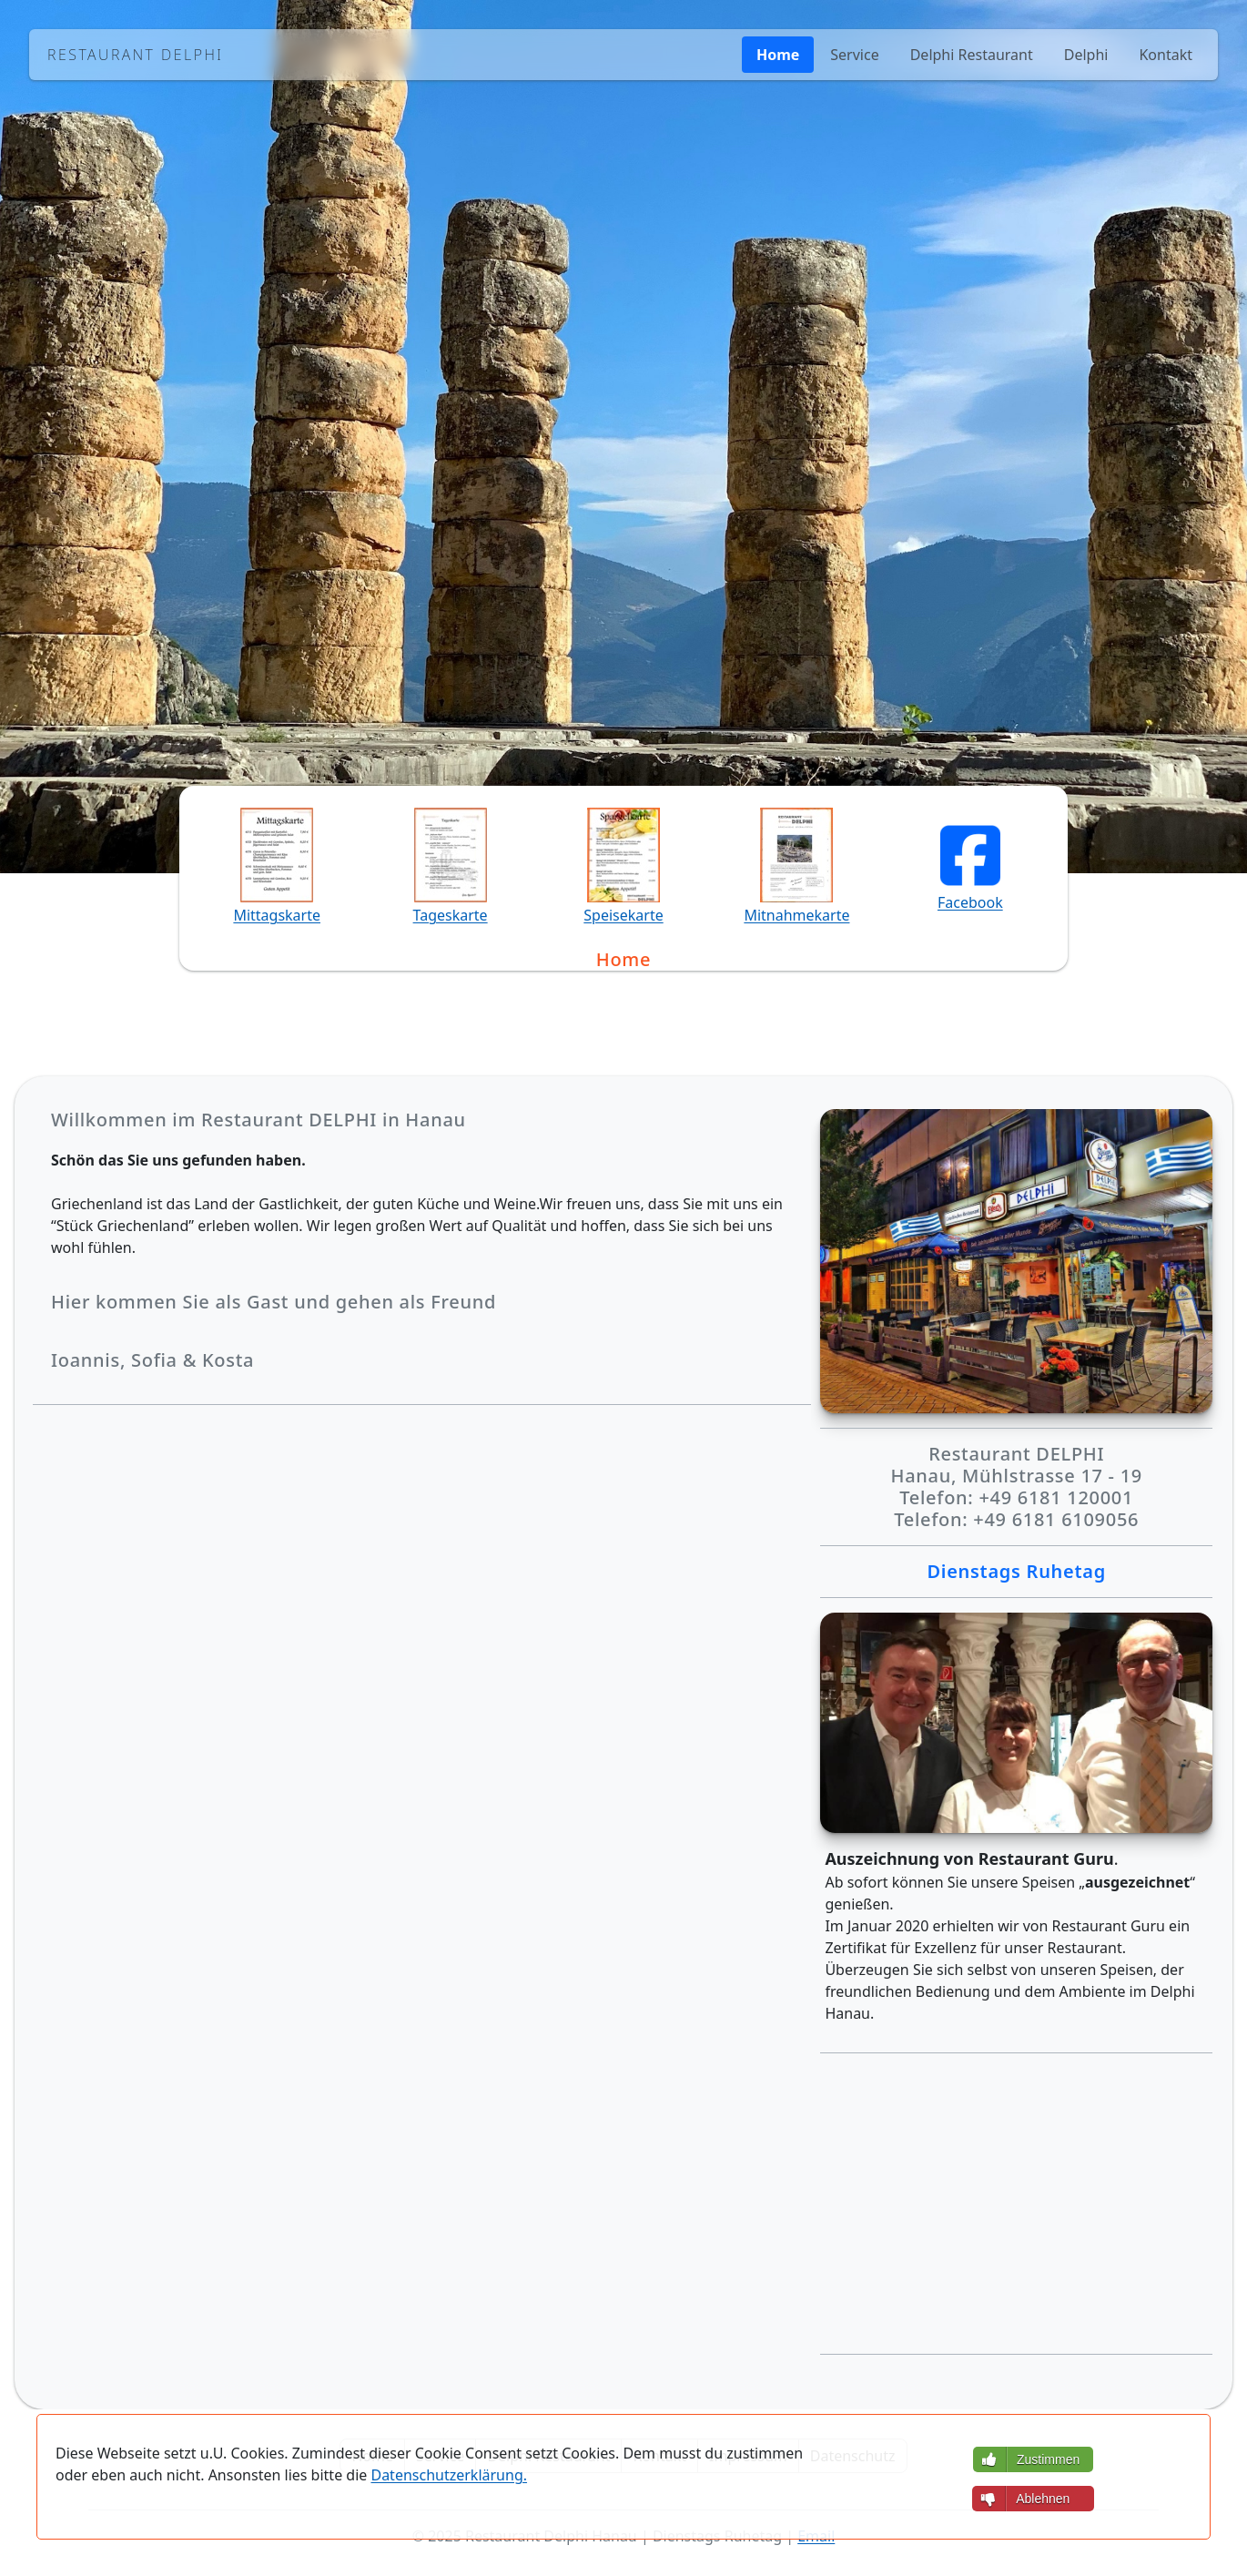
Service (854, 55)
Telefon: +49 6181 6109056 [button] (760, 605)
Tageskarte (450, 915)
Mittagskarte (276, 915)
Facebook (970, 902)
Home (777, 55)
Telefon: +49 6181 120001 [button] (487, 605)
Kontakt (1165, 55)
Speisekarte (623, 915)
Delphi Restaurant (971, 55)
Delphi (1086, 55)
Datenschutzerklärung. (448, 2475)
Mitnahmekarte (796, 915)
